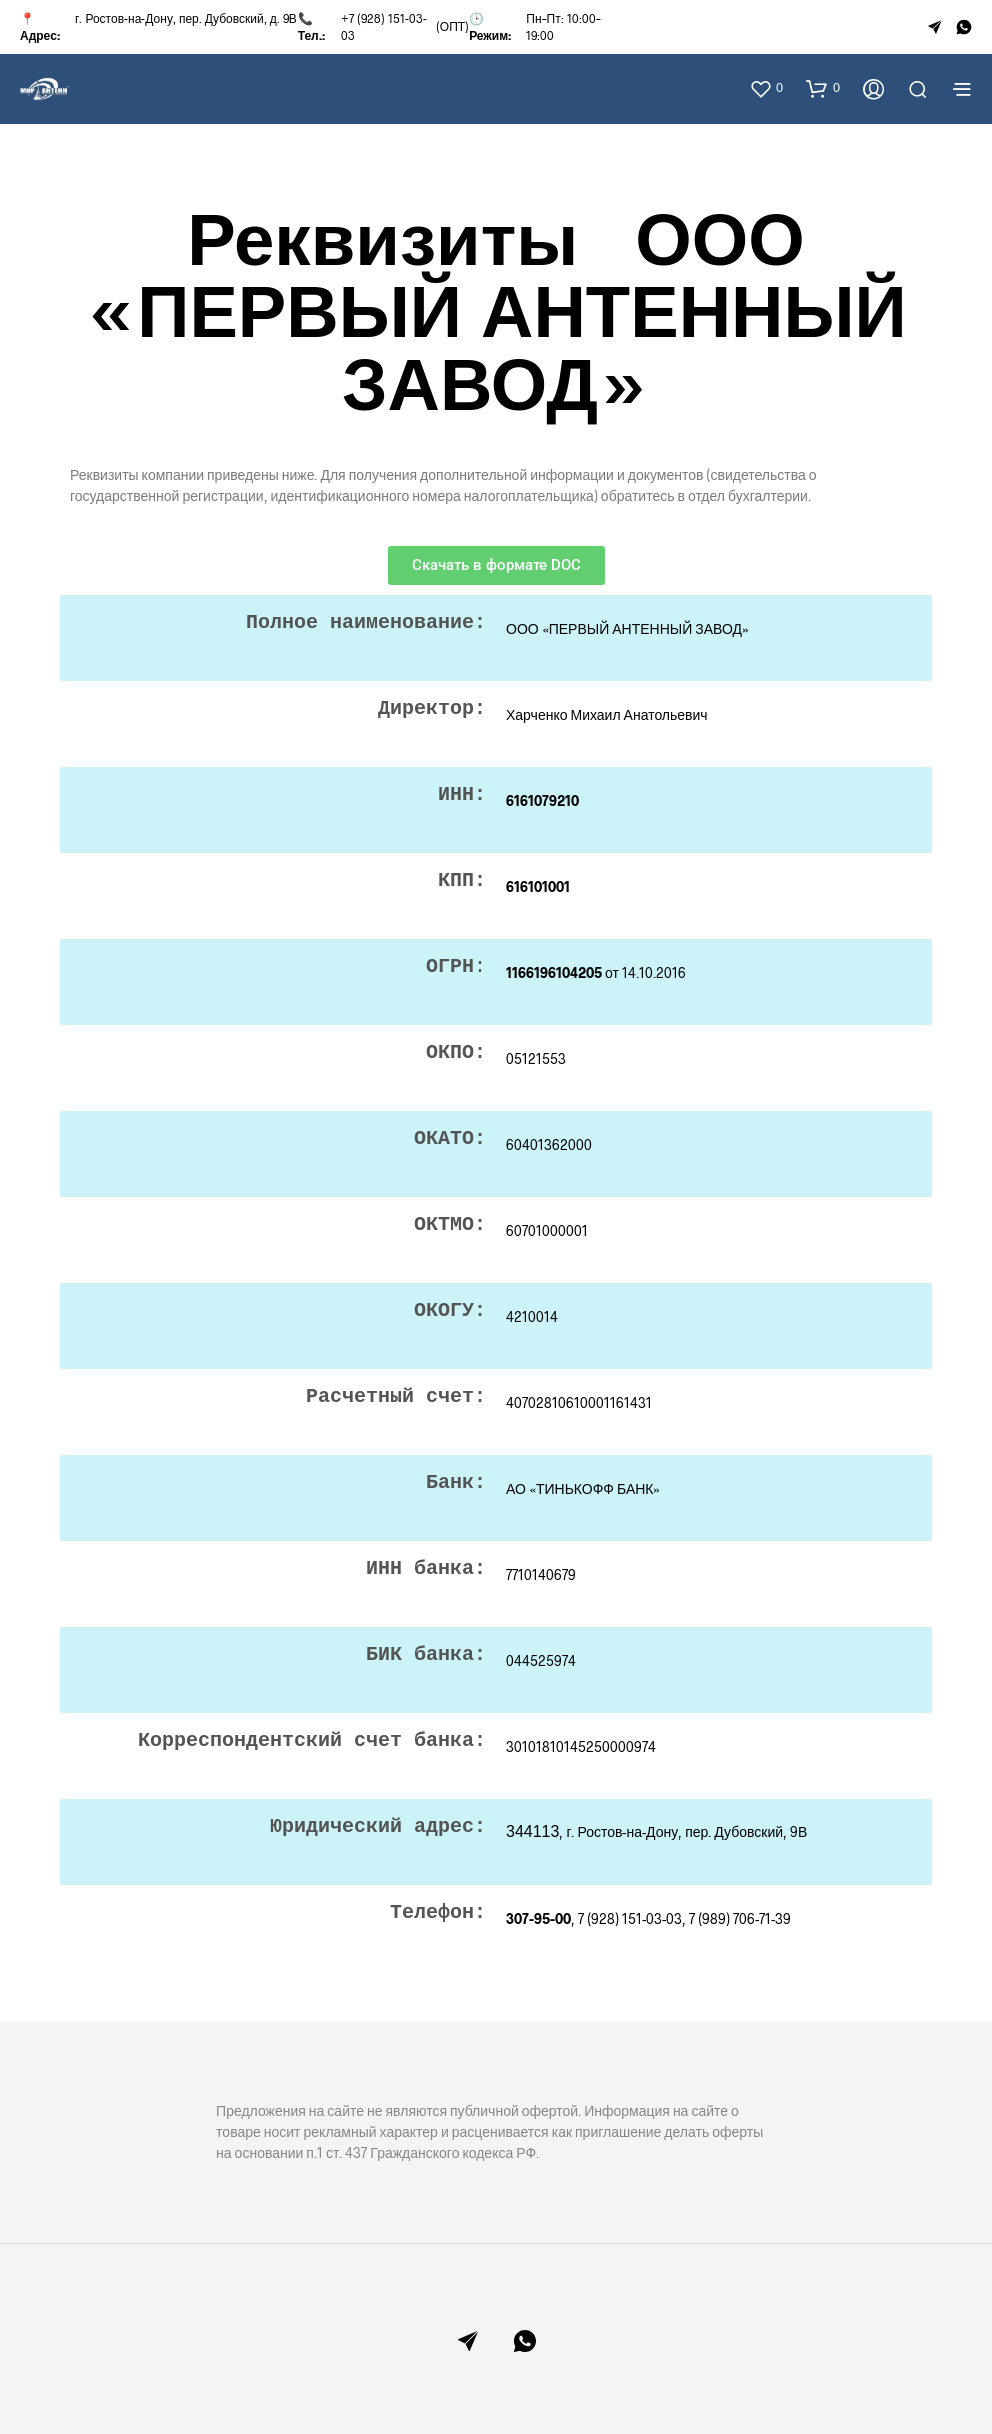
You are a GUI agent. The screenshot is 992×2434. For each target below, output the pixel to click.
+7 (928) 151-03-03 (384, 26)
